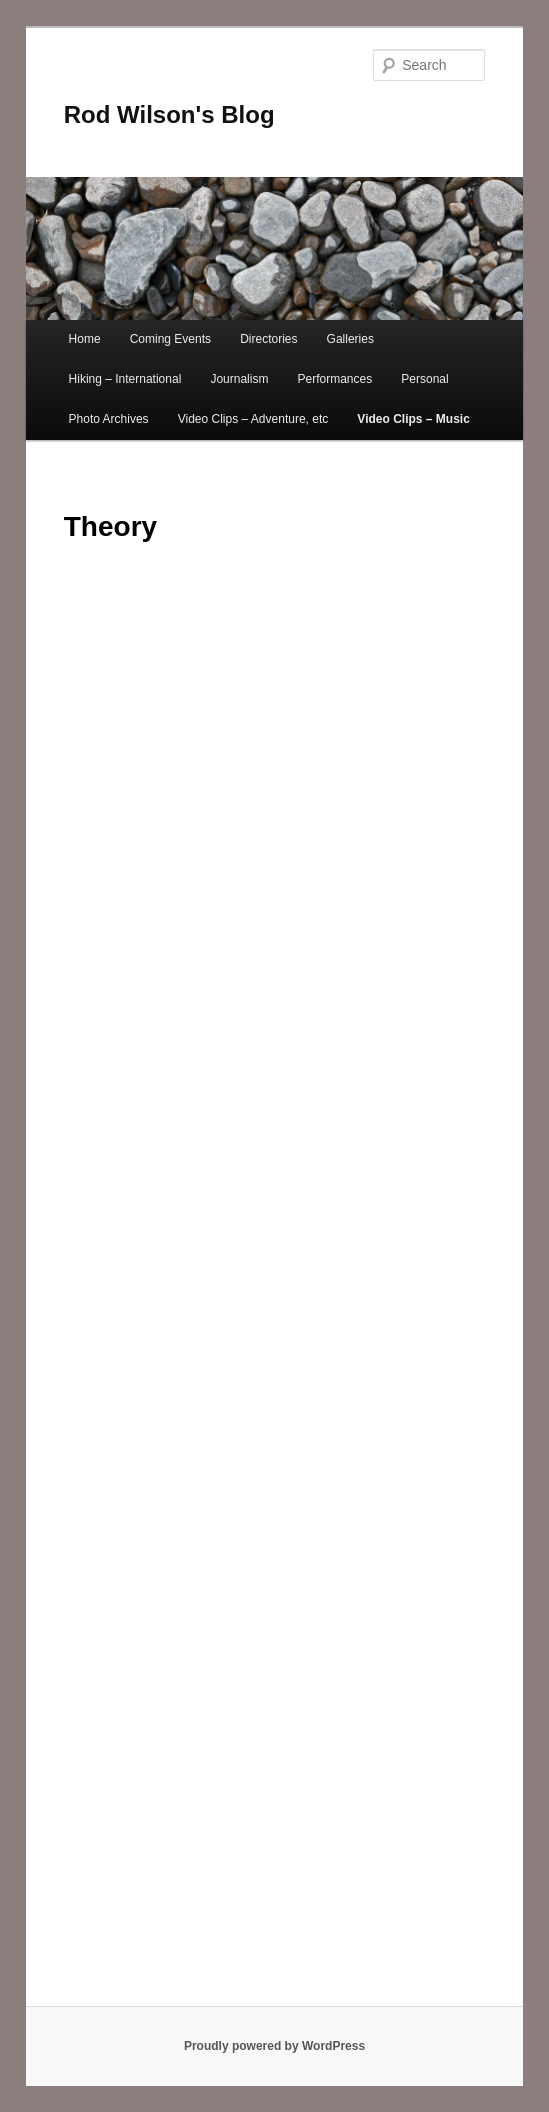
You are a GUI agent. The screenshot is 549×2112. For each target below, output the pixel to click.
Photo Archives (109, 419)
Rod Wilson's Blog (169, 114)
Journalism (239, 379)
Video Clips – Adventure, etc (253, 419)
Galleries (350, 339)
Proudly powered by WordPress (274, 2046)
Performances (335, 379)
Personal (424, 379)
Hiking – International (125, 379)
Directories (268, 339)
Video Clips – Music (413, 419)
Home (85, 339)
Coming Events (170, 339)
